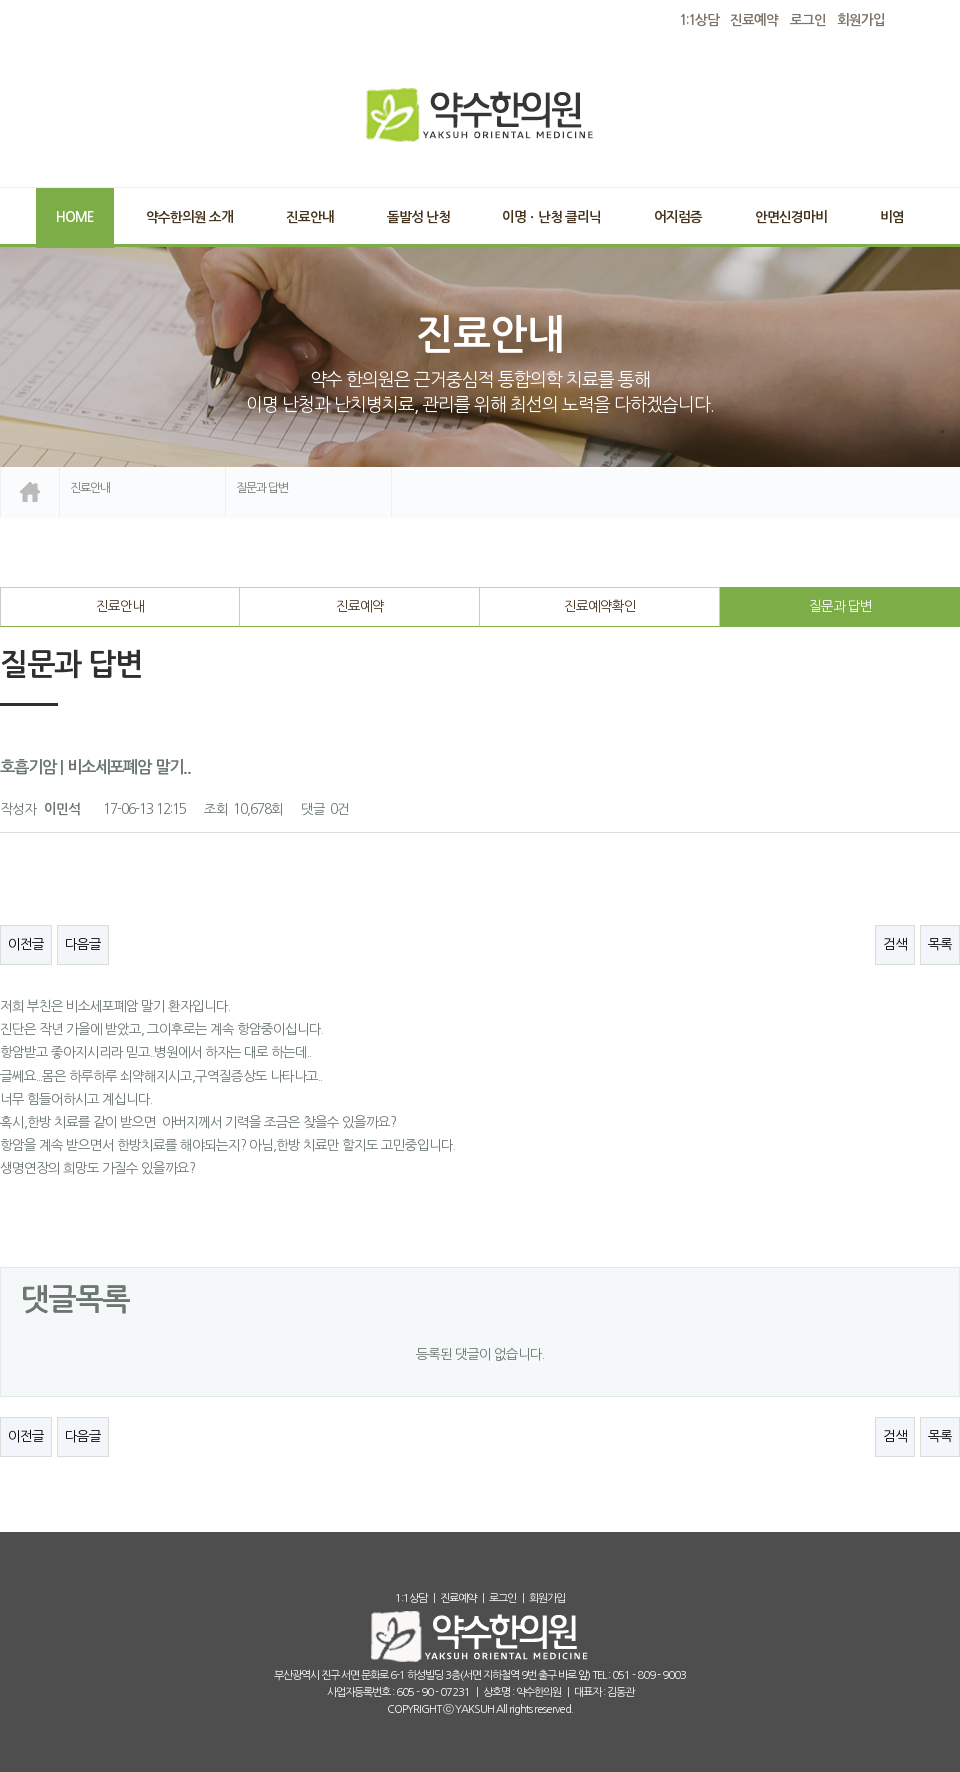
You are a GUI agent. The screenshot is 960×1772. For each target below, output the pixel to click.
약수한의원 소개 (189, 217)
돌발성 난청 (418, 217)
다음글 (83, 944)
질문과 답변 (840, 606)
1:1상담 (411, 1598)
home (30, 492)
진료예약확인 (600, 606)
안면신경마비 (791, 217)
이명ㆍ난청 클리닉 (551, 217)
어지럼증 (678, 217)
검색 (895, 944)
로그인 (808, 20)
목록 (940, 944)
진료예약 (360, 606)
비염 (892, 217)
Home (74, 217)
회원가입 (861, 20)
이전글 (26, 944)
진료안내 (310, 217)
